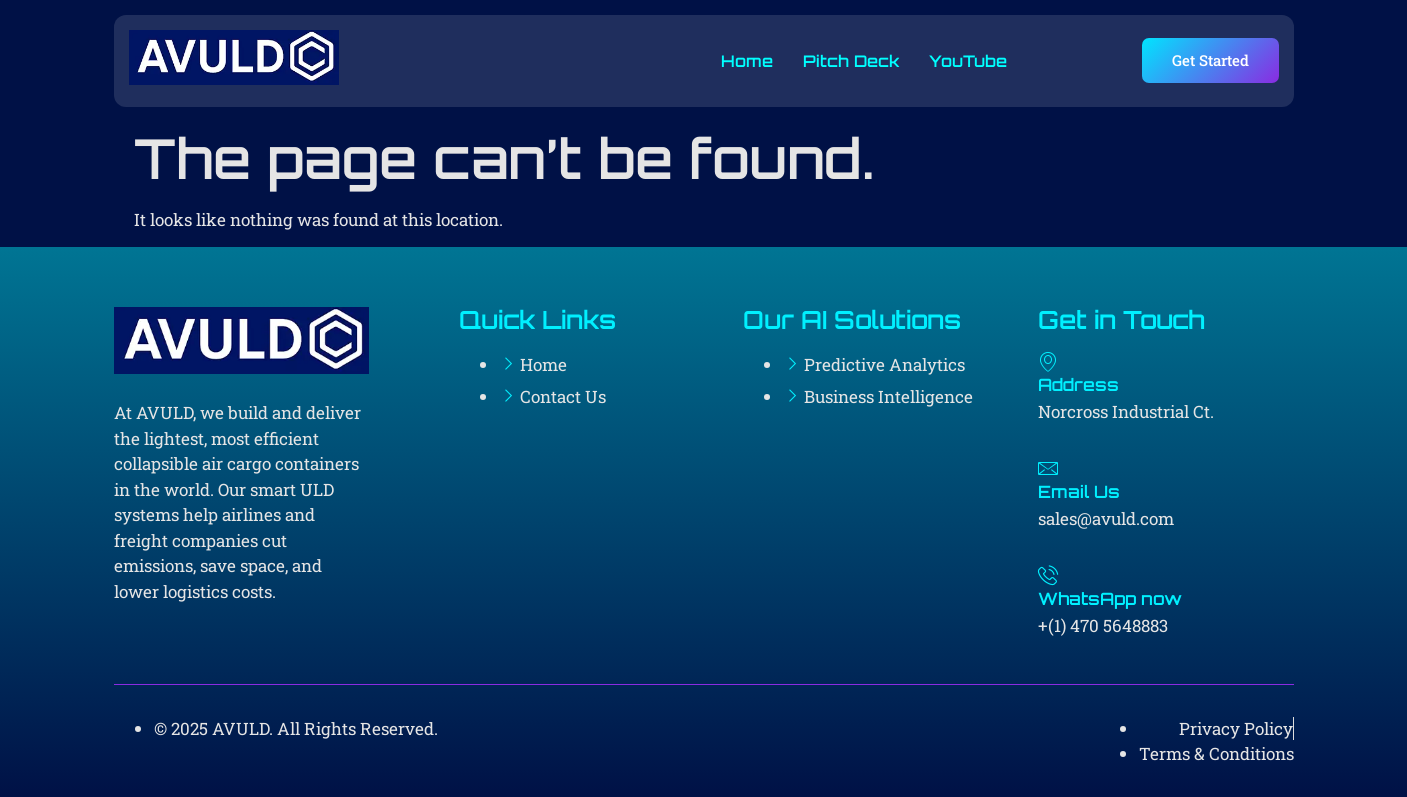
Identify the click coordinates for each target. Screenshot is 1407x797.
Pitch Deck (851, 61)
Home (747, 61)
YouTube (968, 61)
